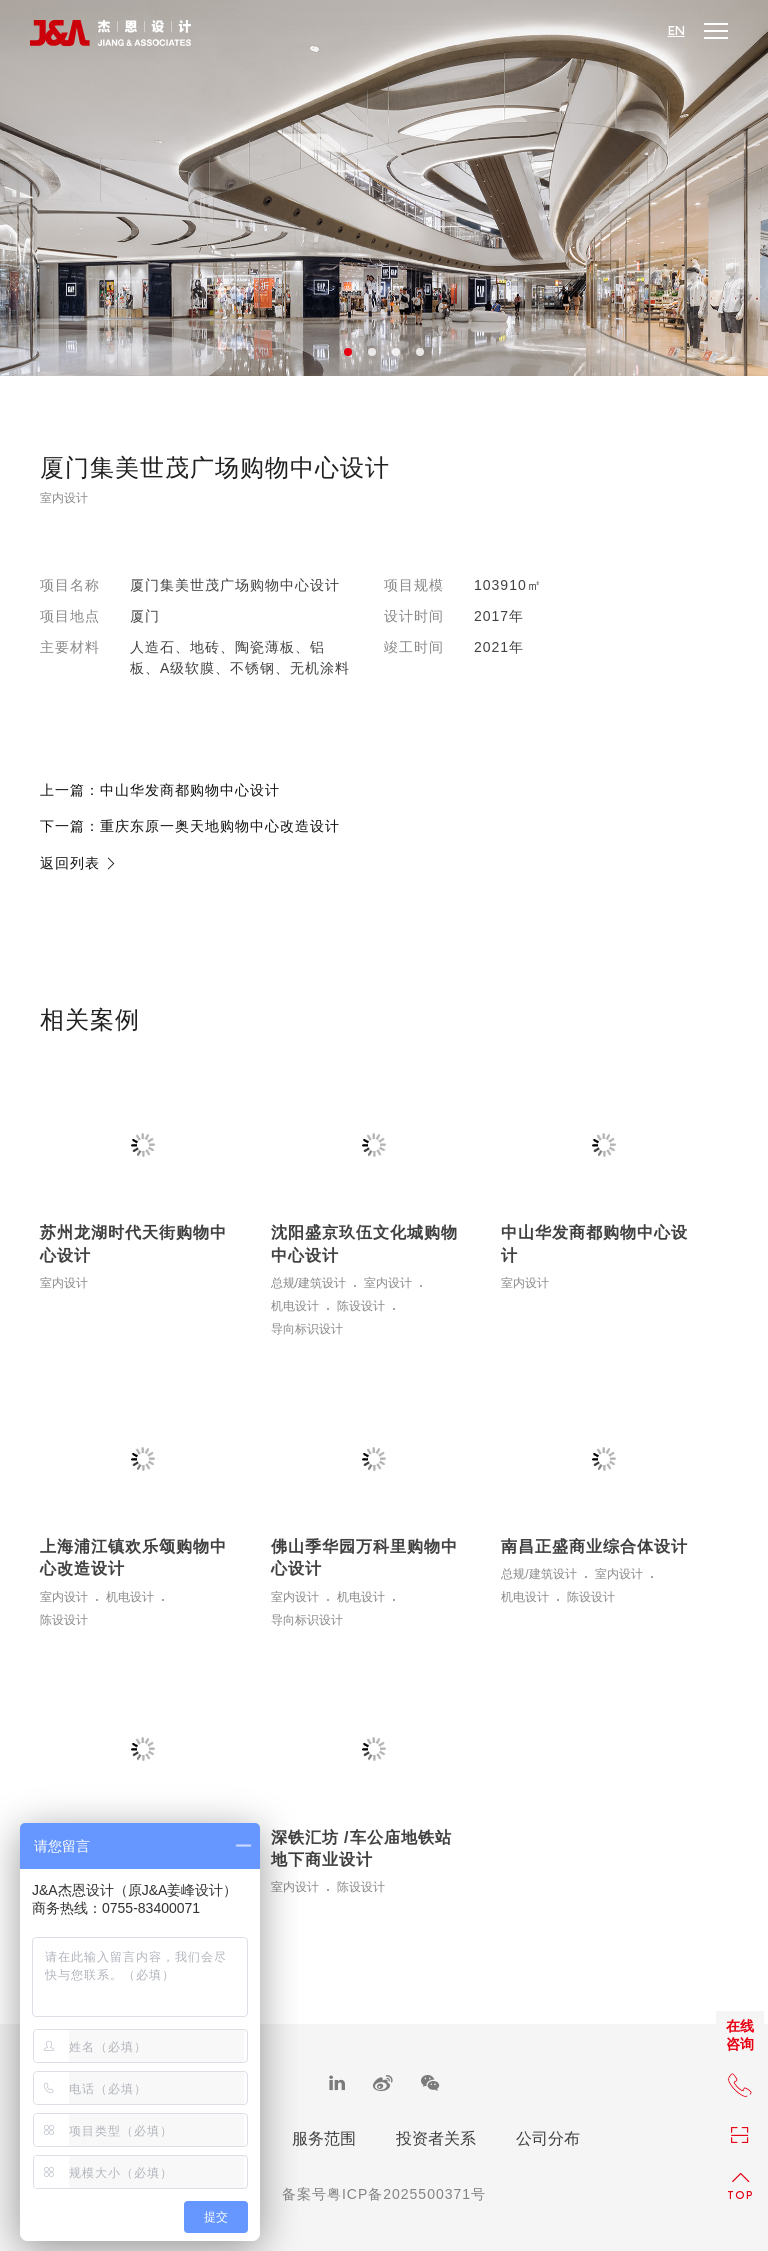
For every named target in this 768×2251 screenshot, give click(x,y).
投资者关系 (436, 2139)
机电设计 (295, 1306)
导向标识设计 (307, 1329)
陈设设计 (361, 1306)
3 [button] (396, 352)
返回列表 (79, 863)
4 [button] (420, 352)
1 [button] (348, 352)
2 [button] (372, 352)
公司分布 (548, 2139)
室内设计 (64, 498)
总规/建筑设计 (308, 1283)
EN (676, 31)
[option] (384, 188)
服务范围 (324, 2139)
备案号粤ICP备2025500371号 (384, 2194)
